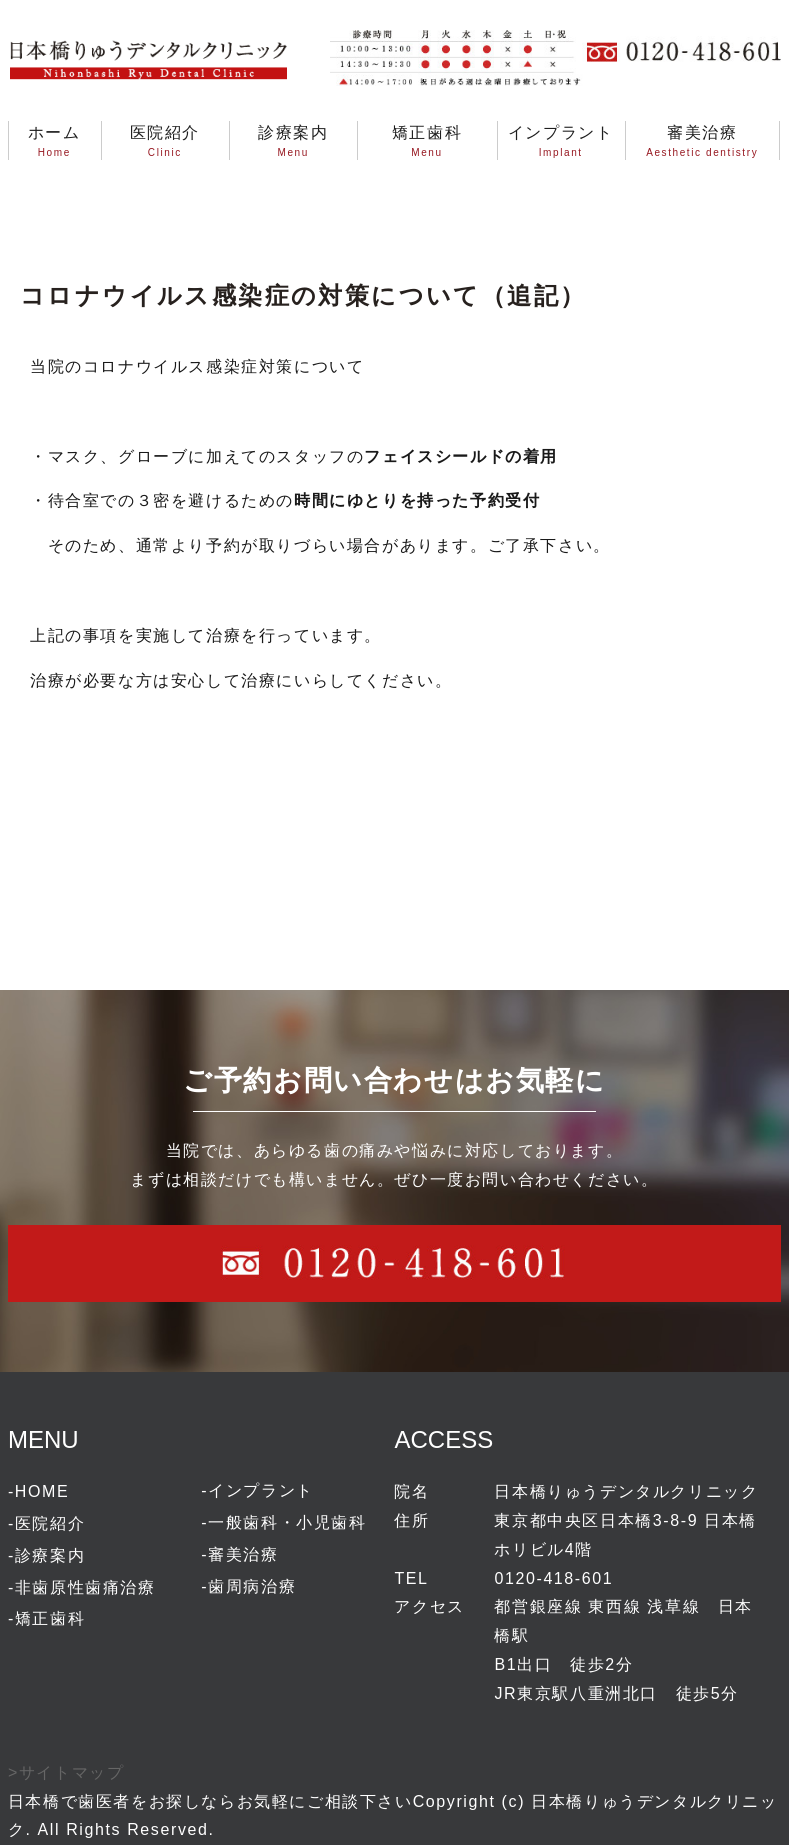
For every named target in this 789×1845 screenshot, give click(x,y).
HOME (42, 1491)
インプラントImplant (561, 141)
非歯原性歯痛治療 (85, 1587)
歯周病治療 (252, 1586)
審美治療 (243, 1554)
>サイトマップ (66, 1772)
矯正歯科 (50, 1618)
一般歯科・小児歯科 (287, 1522)
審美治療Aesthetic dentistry (702, 141)
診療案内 (50, 1555)
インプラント (261, 1490)
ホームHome (54, 141)
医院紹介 (50, 1523)
